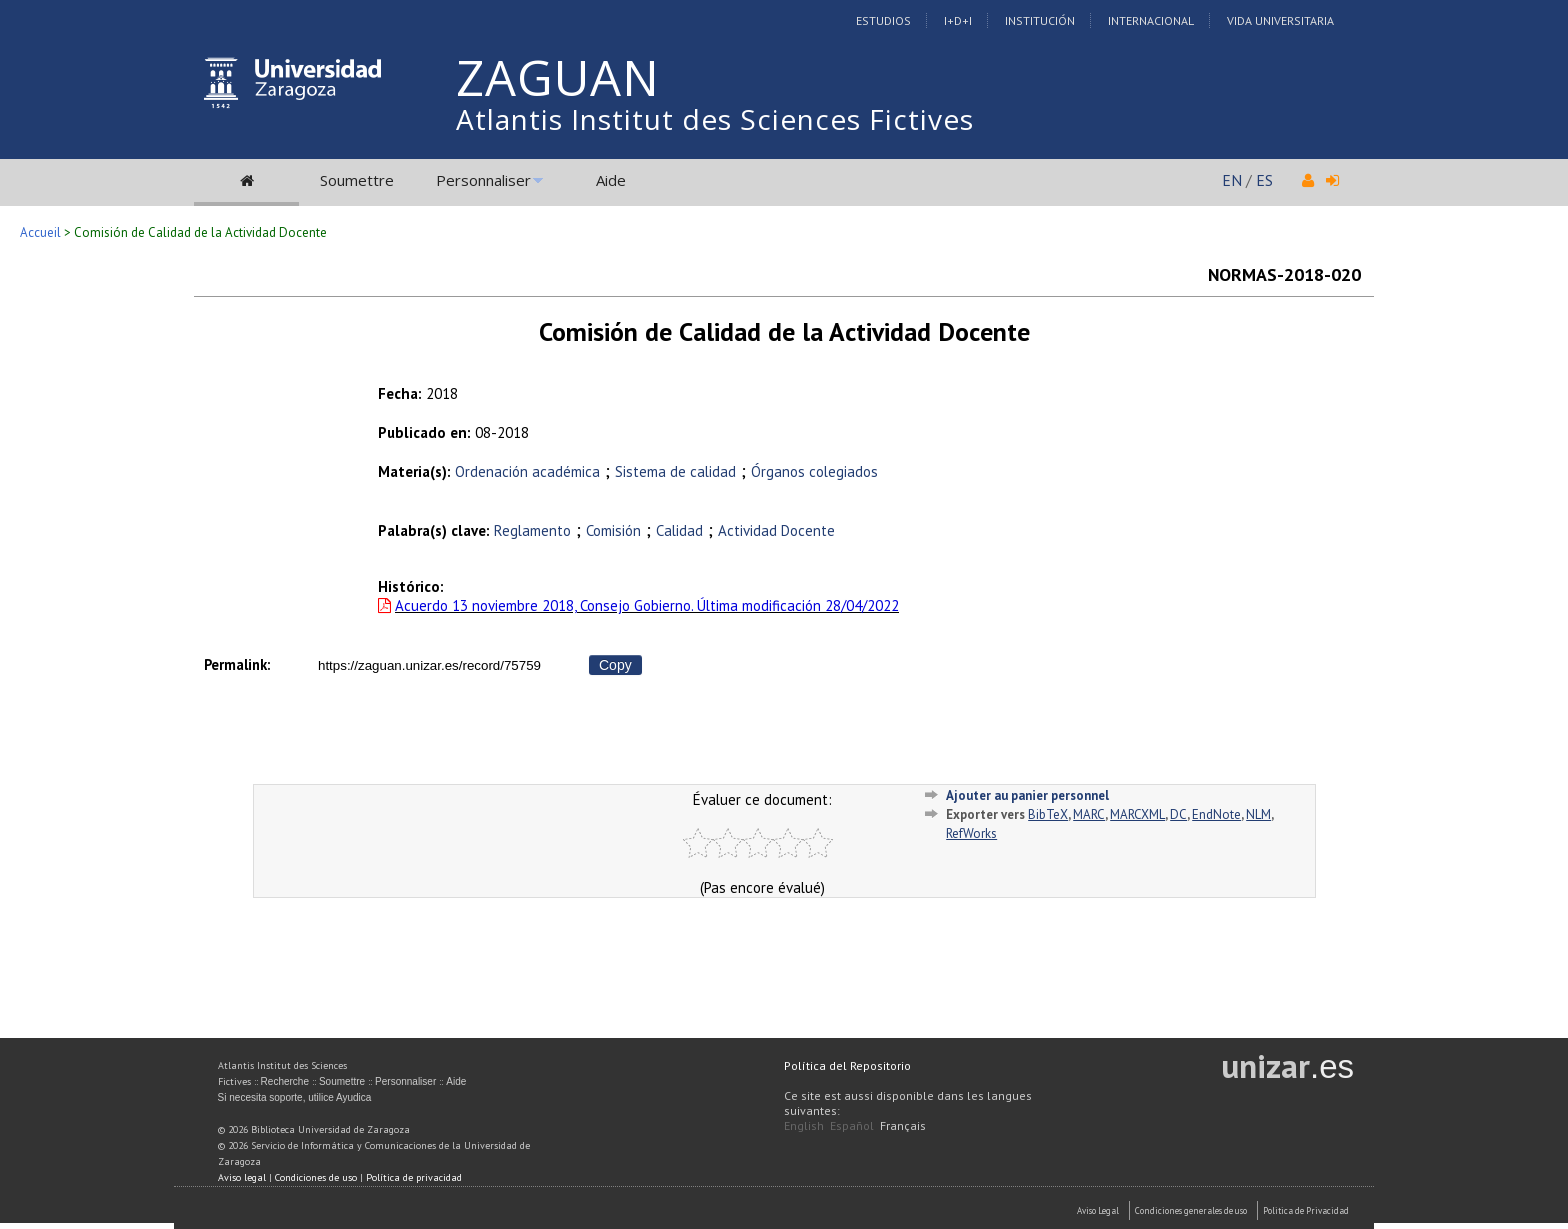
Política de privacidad (414, 1177)
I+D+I (958, 20)
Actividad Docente (776, 530)
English (804, 1125)
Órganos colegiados (814, 471)
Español (852, 1125)
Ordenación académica (527, 471)
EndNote (1216, 814)
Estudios (883, 20)
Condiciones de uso (316, 1177)
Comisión (613, 530)
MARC (1089, 814)
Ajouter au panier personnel (1027, 795)
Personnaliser (483, 180)
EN (1232, 180)
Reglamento (532, 530)
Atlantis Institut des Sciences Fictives (715, 119)
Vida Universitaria (1280, 20)
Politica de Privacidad (1306, 1210)
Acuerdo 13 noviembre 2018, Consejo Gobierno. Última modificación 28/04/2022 (647, 605)
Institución (1040, 20)
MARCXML (1137, 814)
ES (1264, 180)
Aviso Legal (1098, 1210)
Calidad (679, 530)
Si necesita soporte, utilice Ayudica (295, 1097)
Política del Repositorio (847, 1065)
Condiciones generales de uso (1191, 1210)
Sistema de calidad (675, 471)
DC (1178, 814)
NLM (1258, 814)
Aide (611, 180)
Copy (615, 665)
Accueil (40, 232)
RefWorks (971, 833)
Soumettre (357, 180)
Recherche (285, 1081)
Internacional (1151, 20)
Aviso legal (242, 1177)
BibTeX (1048, 814)
